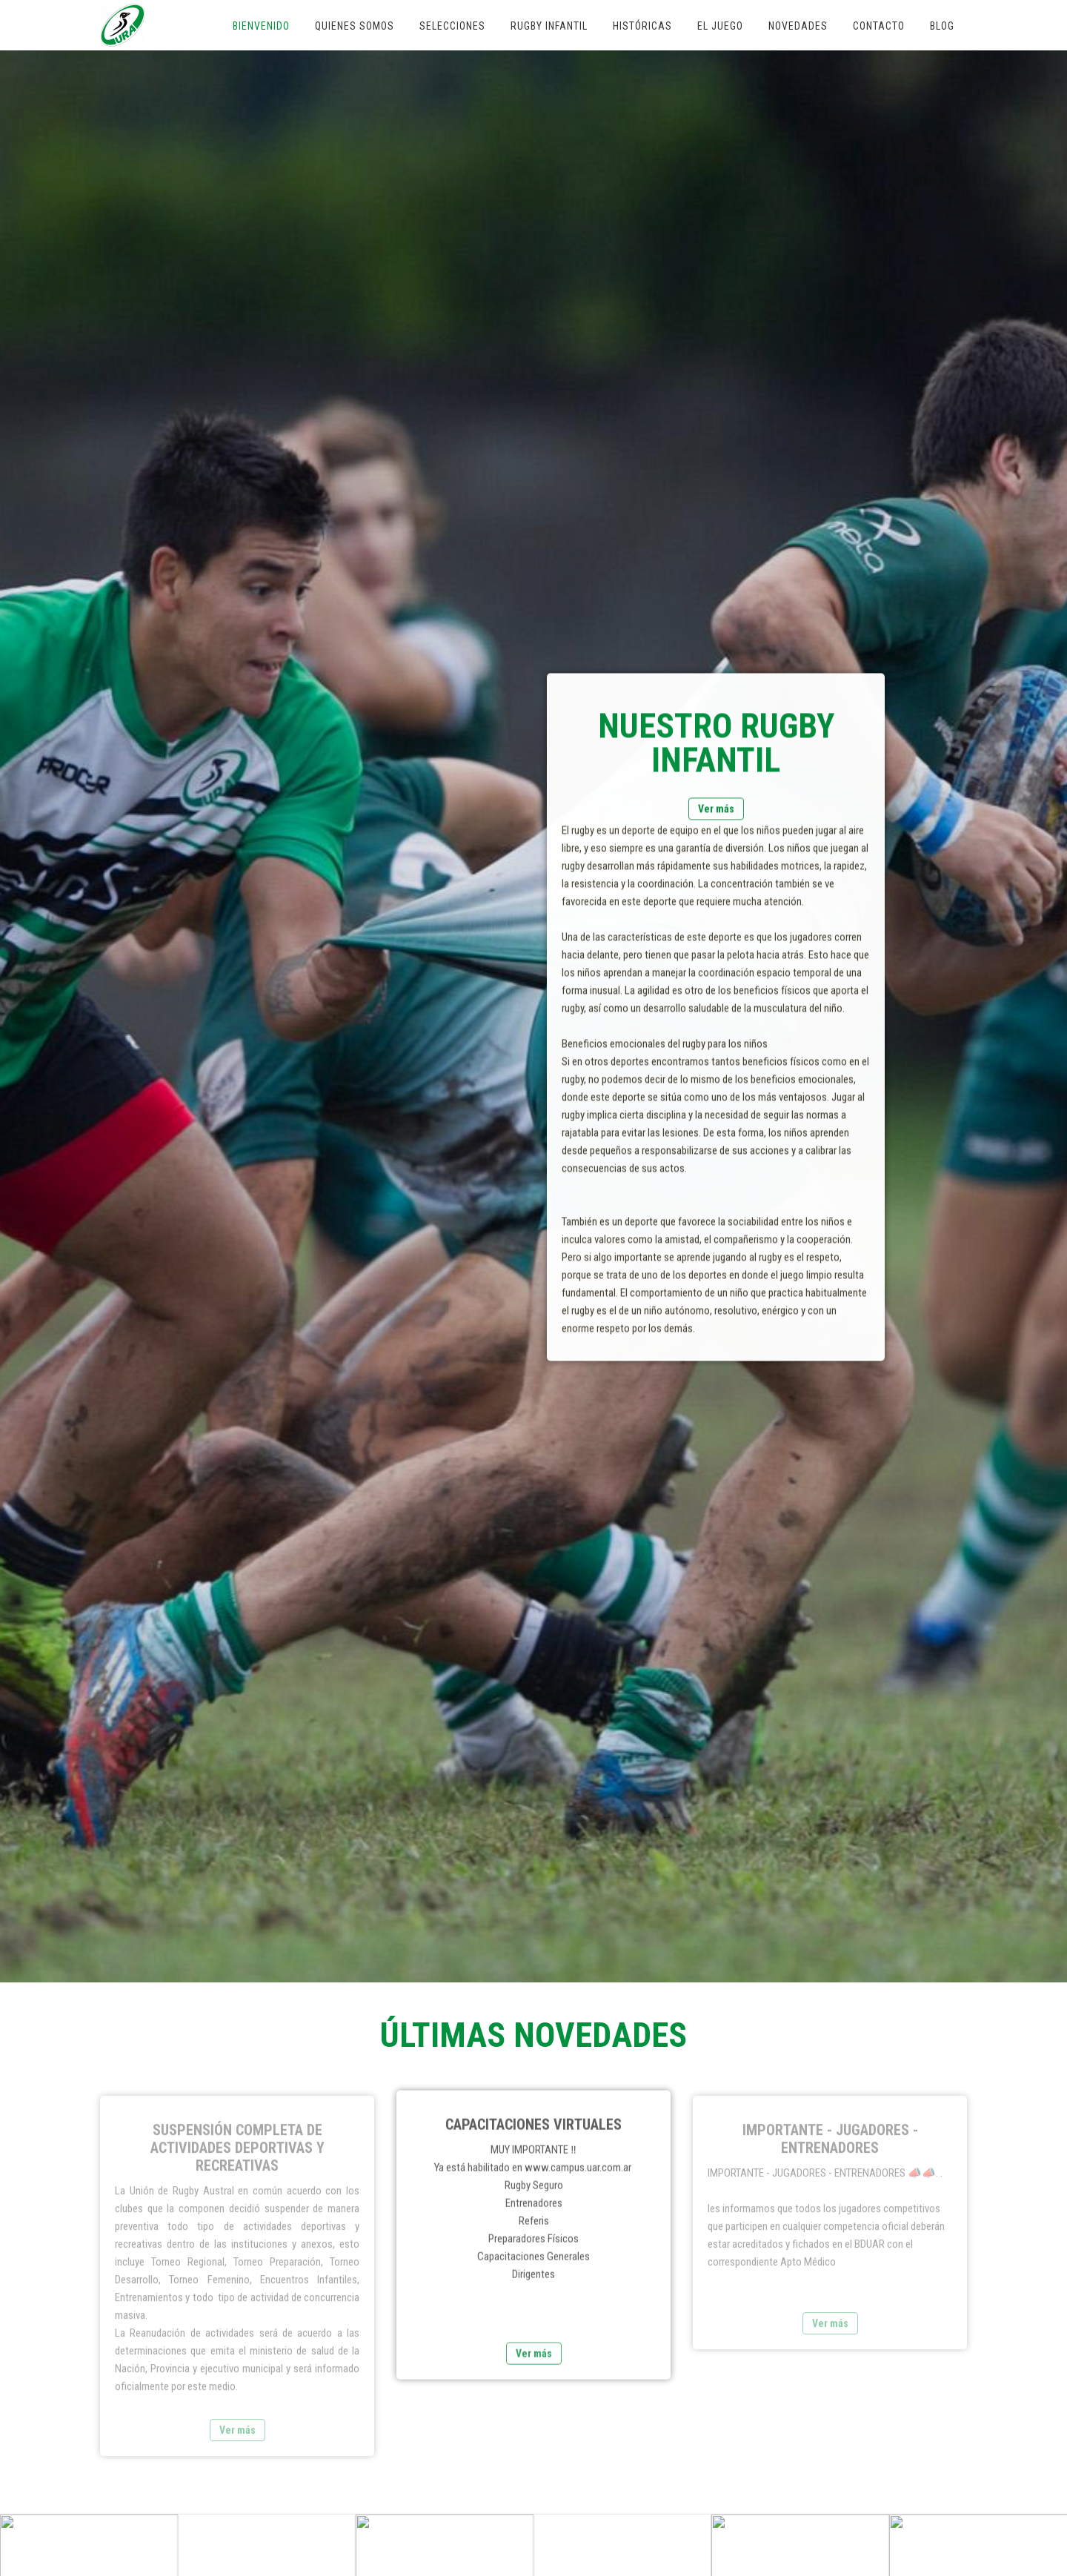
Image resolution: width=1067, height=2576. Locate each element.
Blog (942, 26)
